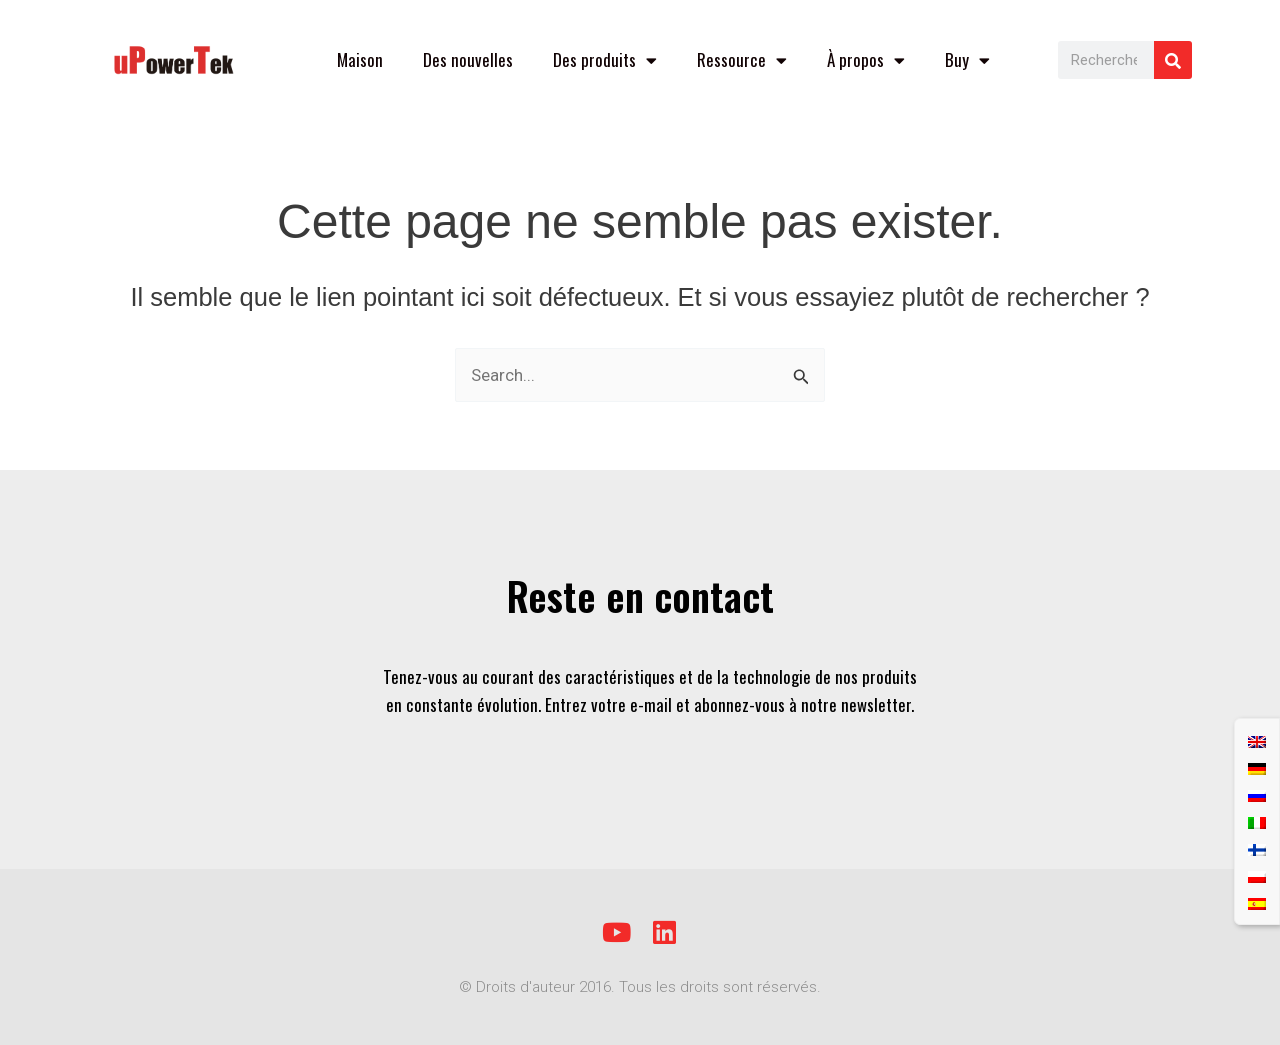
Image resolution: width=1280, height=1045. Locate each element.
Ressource (742, 60)
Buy (967, 60)
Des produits (605, 60)
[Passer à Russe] (1257, 794)
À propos (866, 60)
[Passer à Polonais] (1257, 875)
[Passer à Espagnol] (1257, 902)
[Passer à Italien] (1257, 821)
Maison (360, 59)
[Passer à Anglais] (1257, 740)
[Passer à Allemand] (1257, 767)
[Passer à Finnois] (1257, 848)
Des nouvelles (468, 59)
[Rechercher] (1173, 60)
